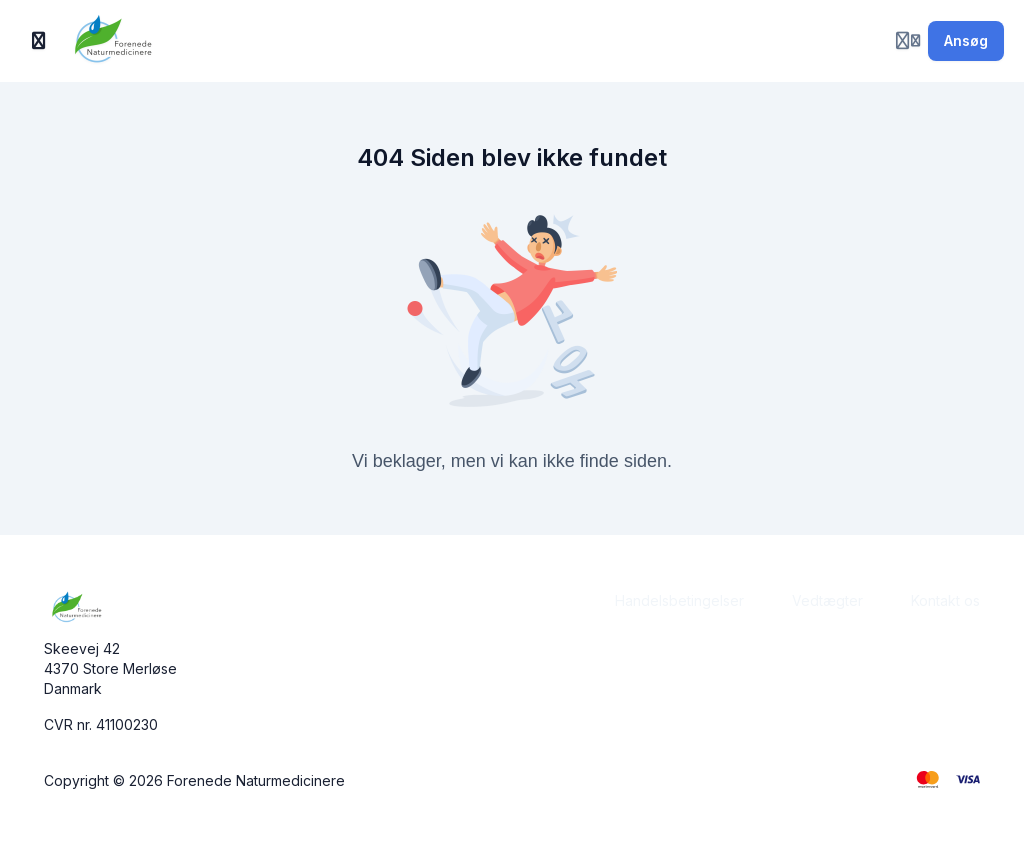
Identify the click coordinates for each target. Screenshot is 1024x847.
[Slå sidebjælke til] (39, 41)
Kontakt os (945, 600)
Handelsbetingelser (679, 600)
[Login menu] (908, 41)
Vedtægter (827, 600)
